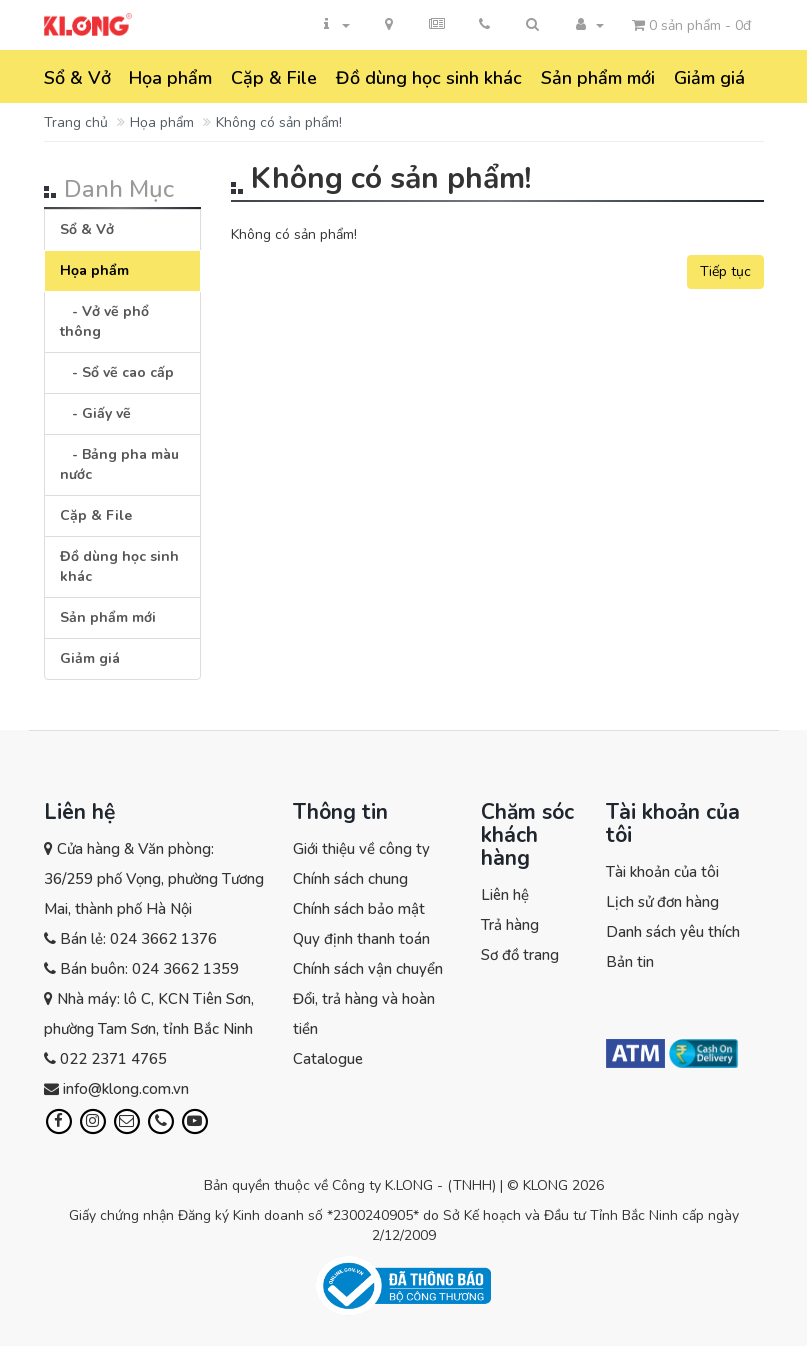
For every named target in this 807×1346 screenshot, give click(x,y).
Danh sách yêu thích (673, 932)
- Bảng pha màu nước (119, 464)
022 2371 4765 (113, 1059)
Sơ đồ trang (520, 955)
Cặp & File (274, 78)
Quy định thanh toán (361, 939)
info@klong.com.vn (126, 1089)
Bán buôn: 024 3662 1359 (149, 969)
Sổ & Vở (77, 78)
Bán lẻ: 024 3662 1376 (138, 939)
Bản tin (630, 962)
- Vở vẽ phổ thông (104, 321)
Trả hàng (510, 925)
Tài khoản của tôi (662, 872)
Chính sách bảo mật (359, 909)
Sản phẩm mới (598, 78)
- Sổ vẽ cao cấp (117, 372)
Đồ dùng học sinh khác (429, 78)
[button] (533, 25)
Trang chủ (76, 122)
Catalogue (328, 1059)
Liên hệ (505, 895)
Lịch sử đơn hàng (662, 902)
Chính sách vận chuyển (368, 969)
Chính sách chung (350, 879)
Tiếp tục (725, 271)
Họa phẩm (170, 78)
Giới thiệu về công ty (361, 849)
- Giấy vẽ (95, 413)
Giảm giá (709, 78)
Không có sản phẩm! (279, 122)
